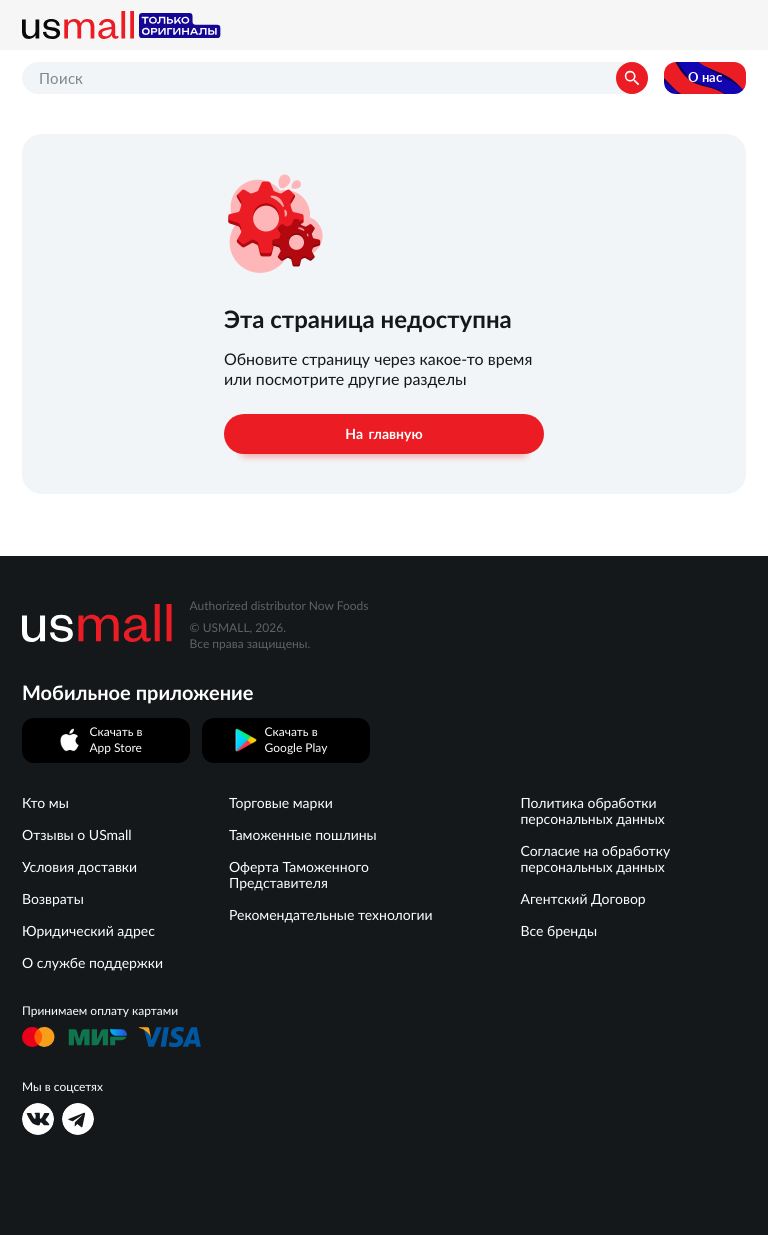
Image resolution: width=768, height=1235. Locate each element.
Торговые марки (281, 803)
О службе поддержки (92, 963)
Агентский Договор (582, 899)
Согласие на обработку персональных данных (595, 859)
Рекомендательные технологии (331, 915)
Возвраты (53, 899)
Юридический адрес (88, 931)
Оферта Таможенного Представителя (299, 875)
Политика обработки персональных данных (592, 811)
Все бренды (558, 931)
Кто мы (45, 803)
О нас (705, 77)
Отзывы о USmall (77, 835)
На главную (383, 434)
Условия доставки (79, 867)
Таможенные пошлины (303, 835)
